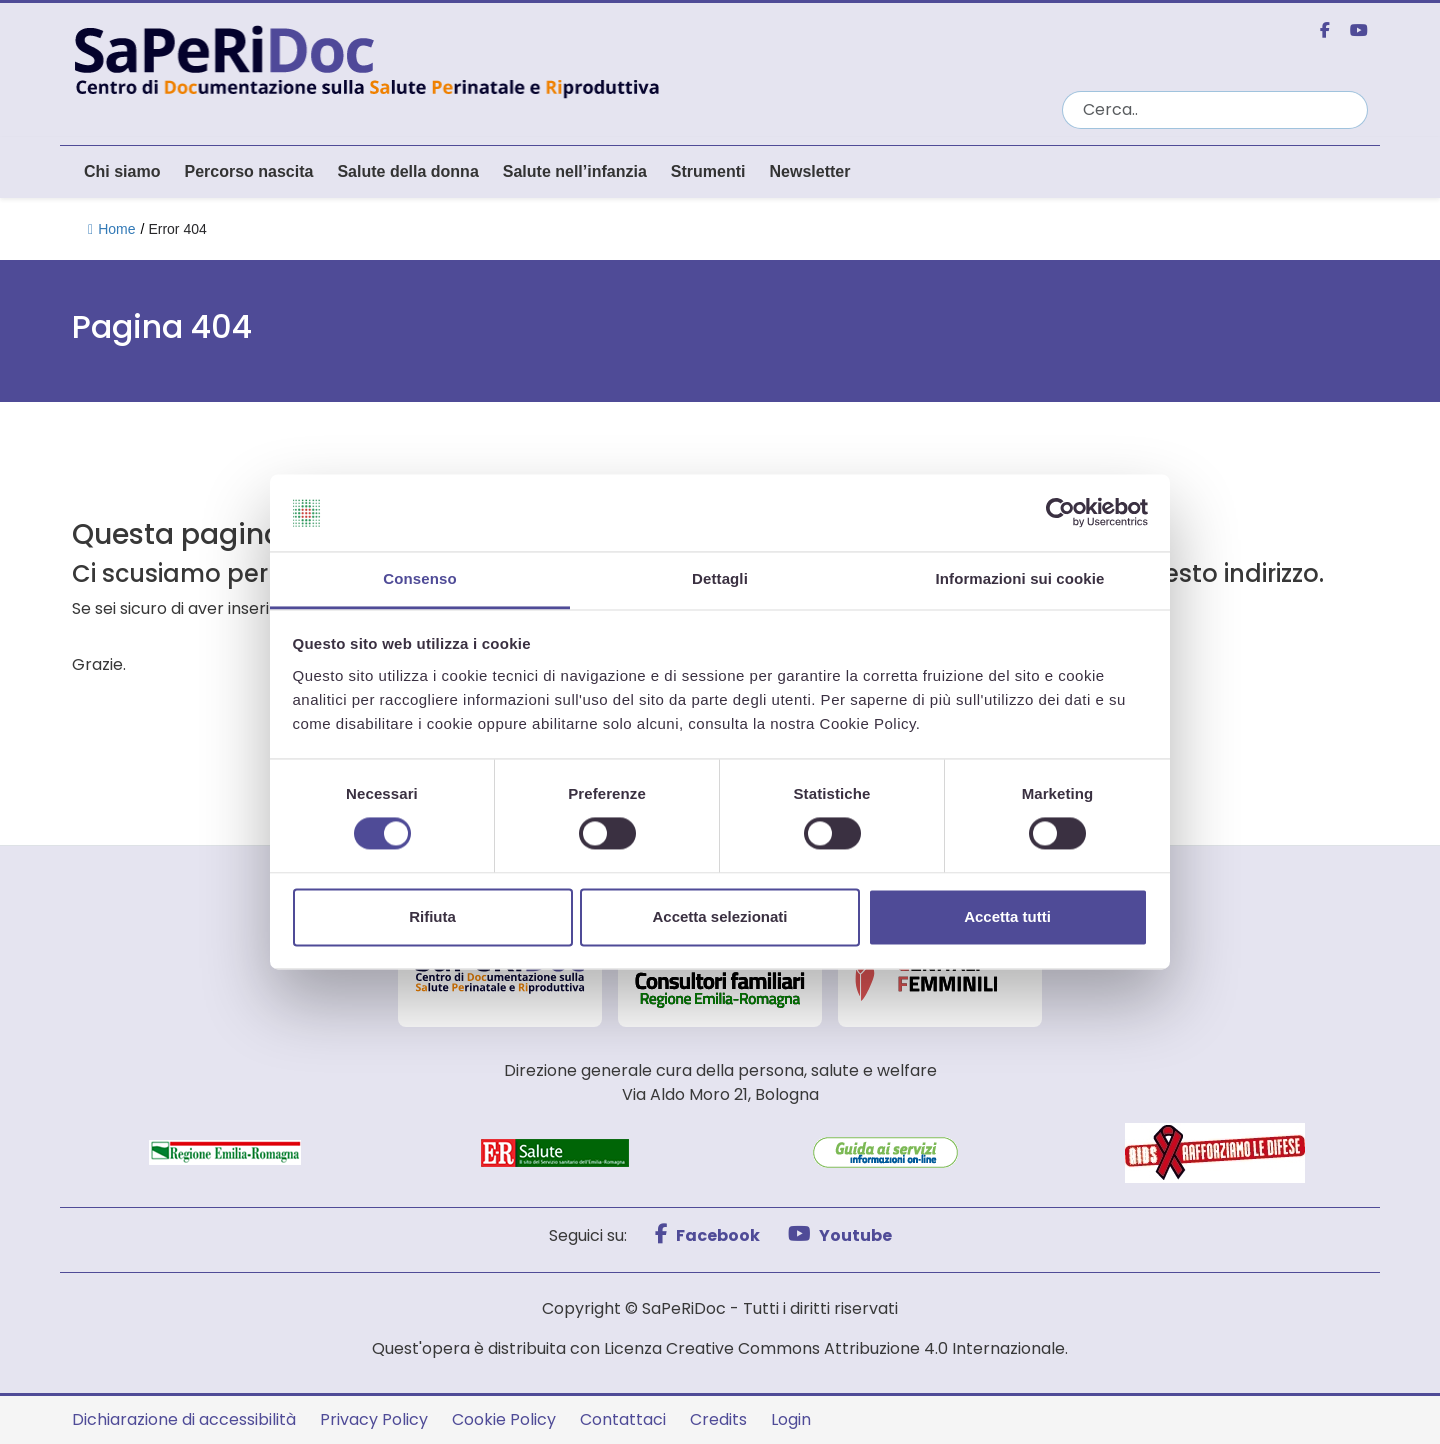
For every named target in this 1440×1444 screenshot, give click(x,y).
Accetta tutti (1007, 916)
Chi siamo (122, 171)
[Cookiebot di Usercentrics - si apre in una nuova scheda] (1060, 513)
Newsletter (809, 171)
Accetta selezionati (719, 916)
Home (111, 229)
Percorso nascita (248, 171)
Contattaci (623, 1419)
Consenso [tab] (419, 578)
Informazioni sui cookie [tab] (1020, 578)
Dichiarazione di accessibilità (184, 1419)
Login (791, 1419)
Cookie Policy (504, 1419)
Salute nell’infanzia (575, 171)
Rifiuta (432, 916)
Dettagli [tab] (720, 578)
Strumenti (708, 171)
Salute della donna (407, 171)
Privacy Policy (374, 1419)
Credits (718, 1419)
